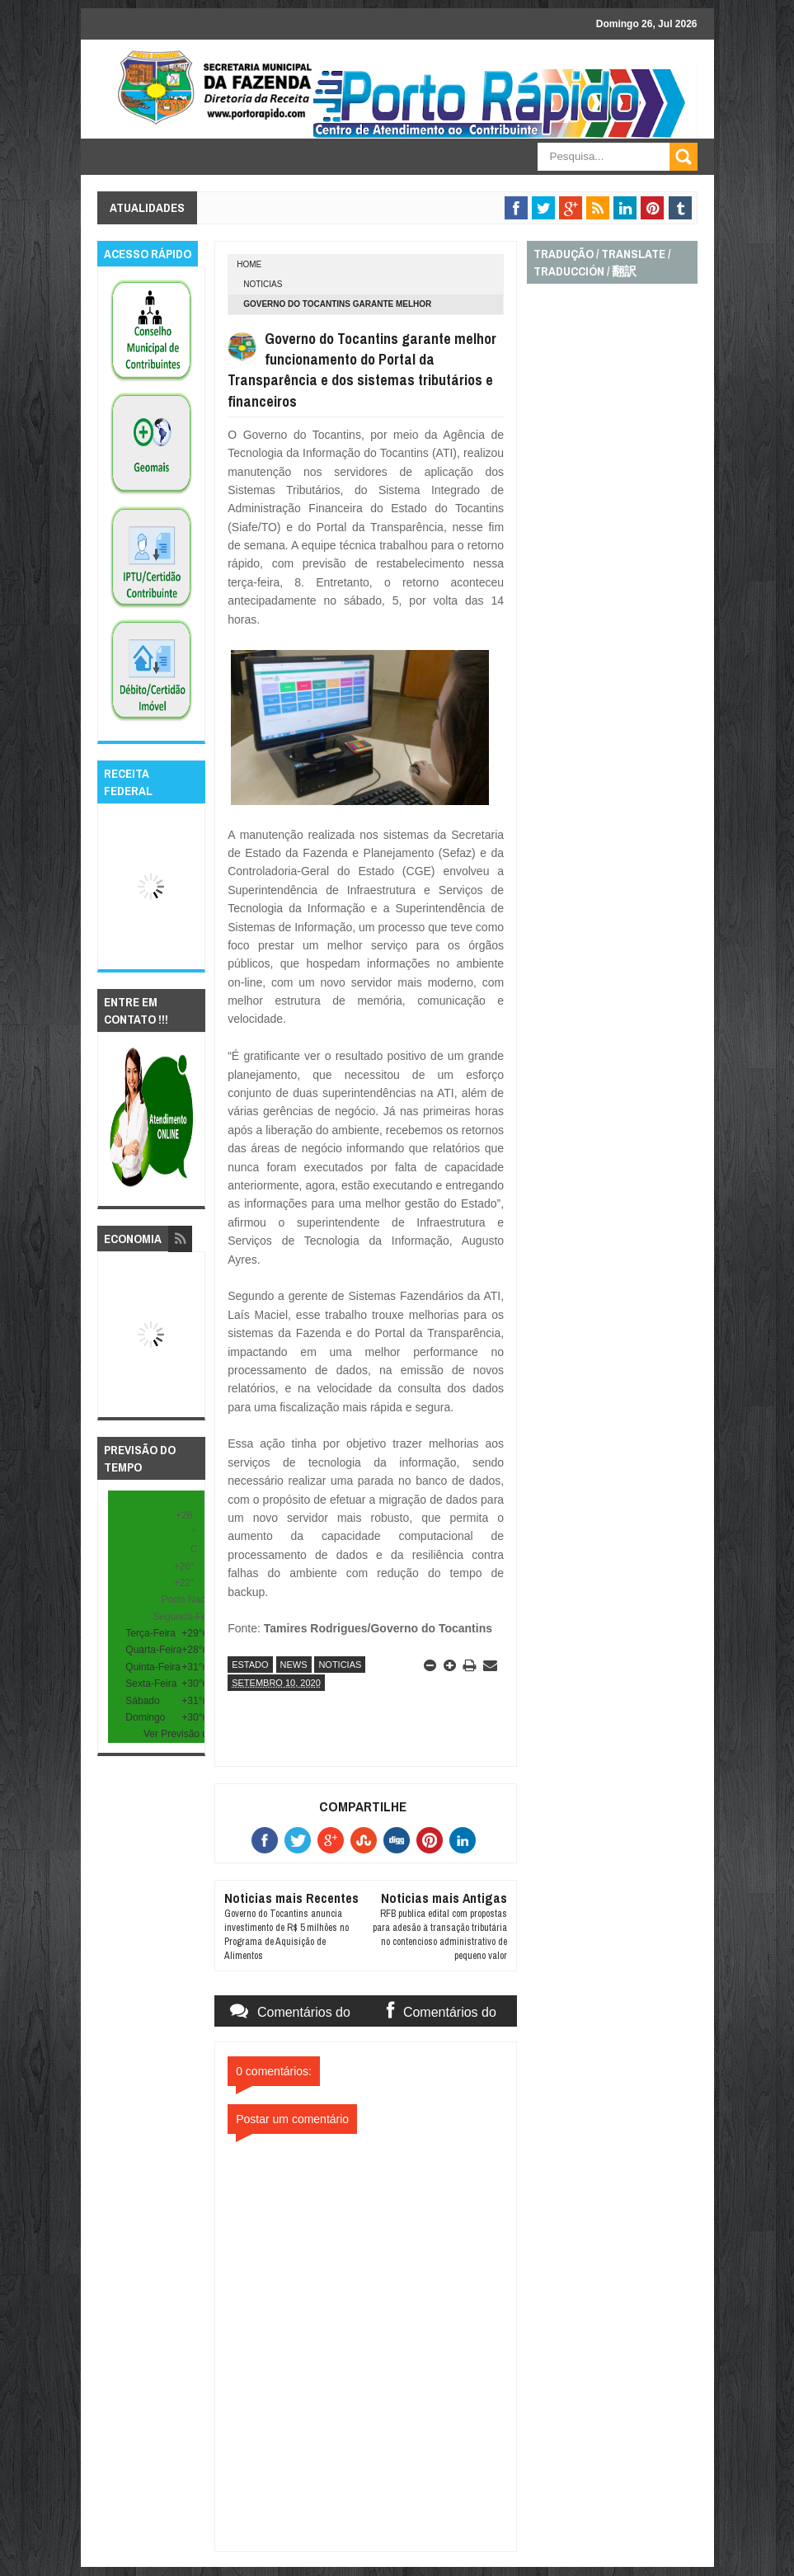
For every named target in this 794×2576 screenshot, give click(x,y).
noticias (262, 284)
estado (250, 1664)
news (294, 1664)
